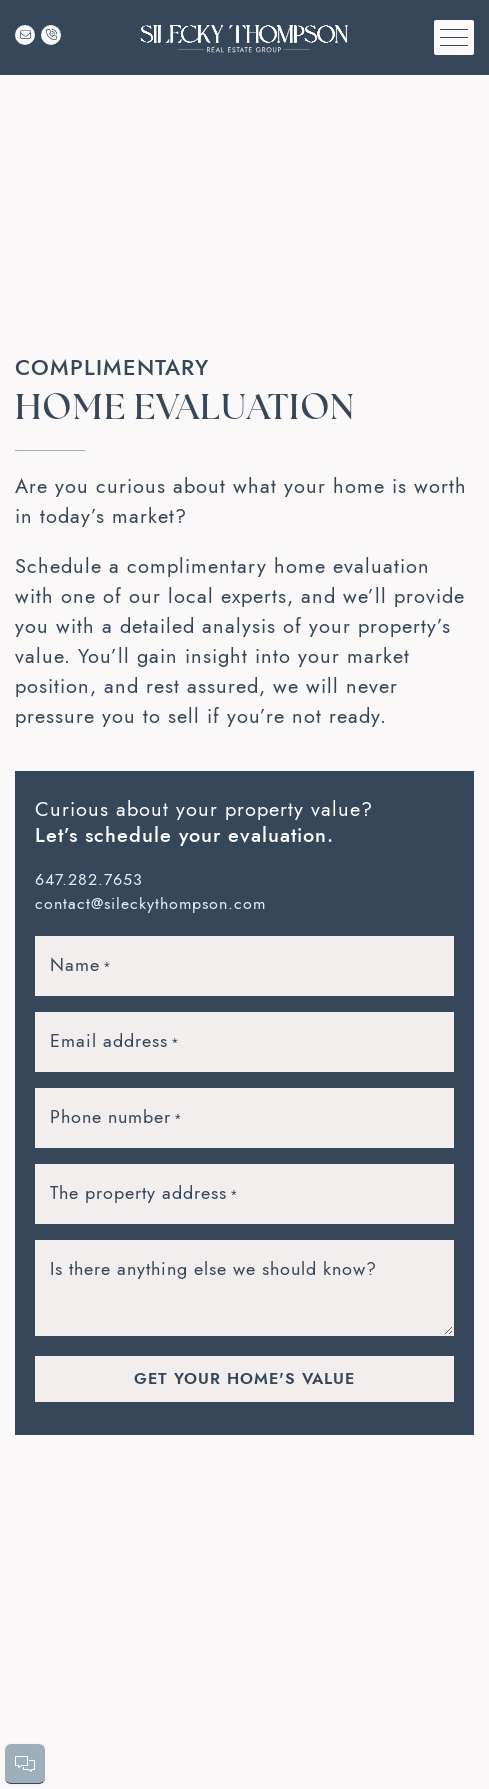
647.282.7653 (89, 880)
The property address (144, 1193)
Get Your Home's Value (244, 1378)
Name (81, 965)
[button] (454, 37)
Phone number (116, 1117)
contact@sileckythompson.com (150, 904)
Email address (115, 1041)
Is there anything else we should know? (213, 1268)
